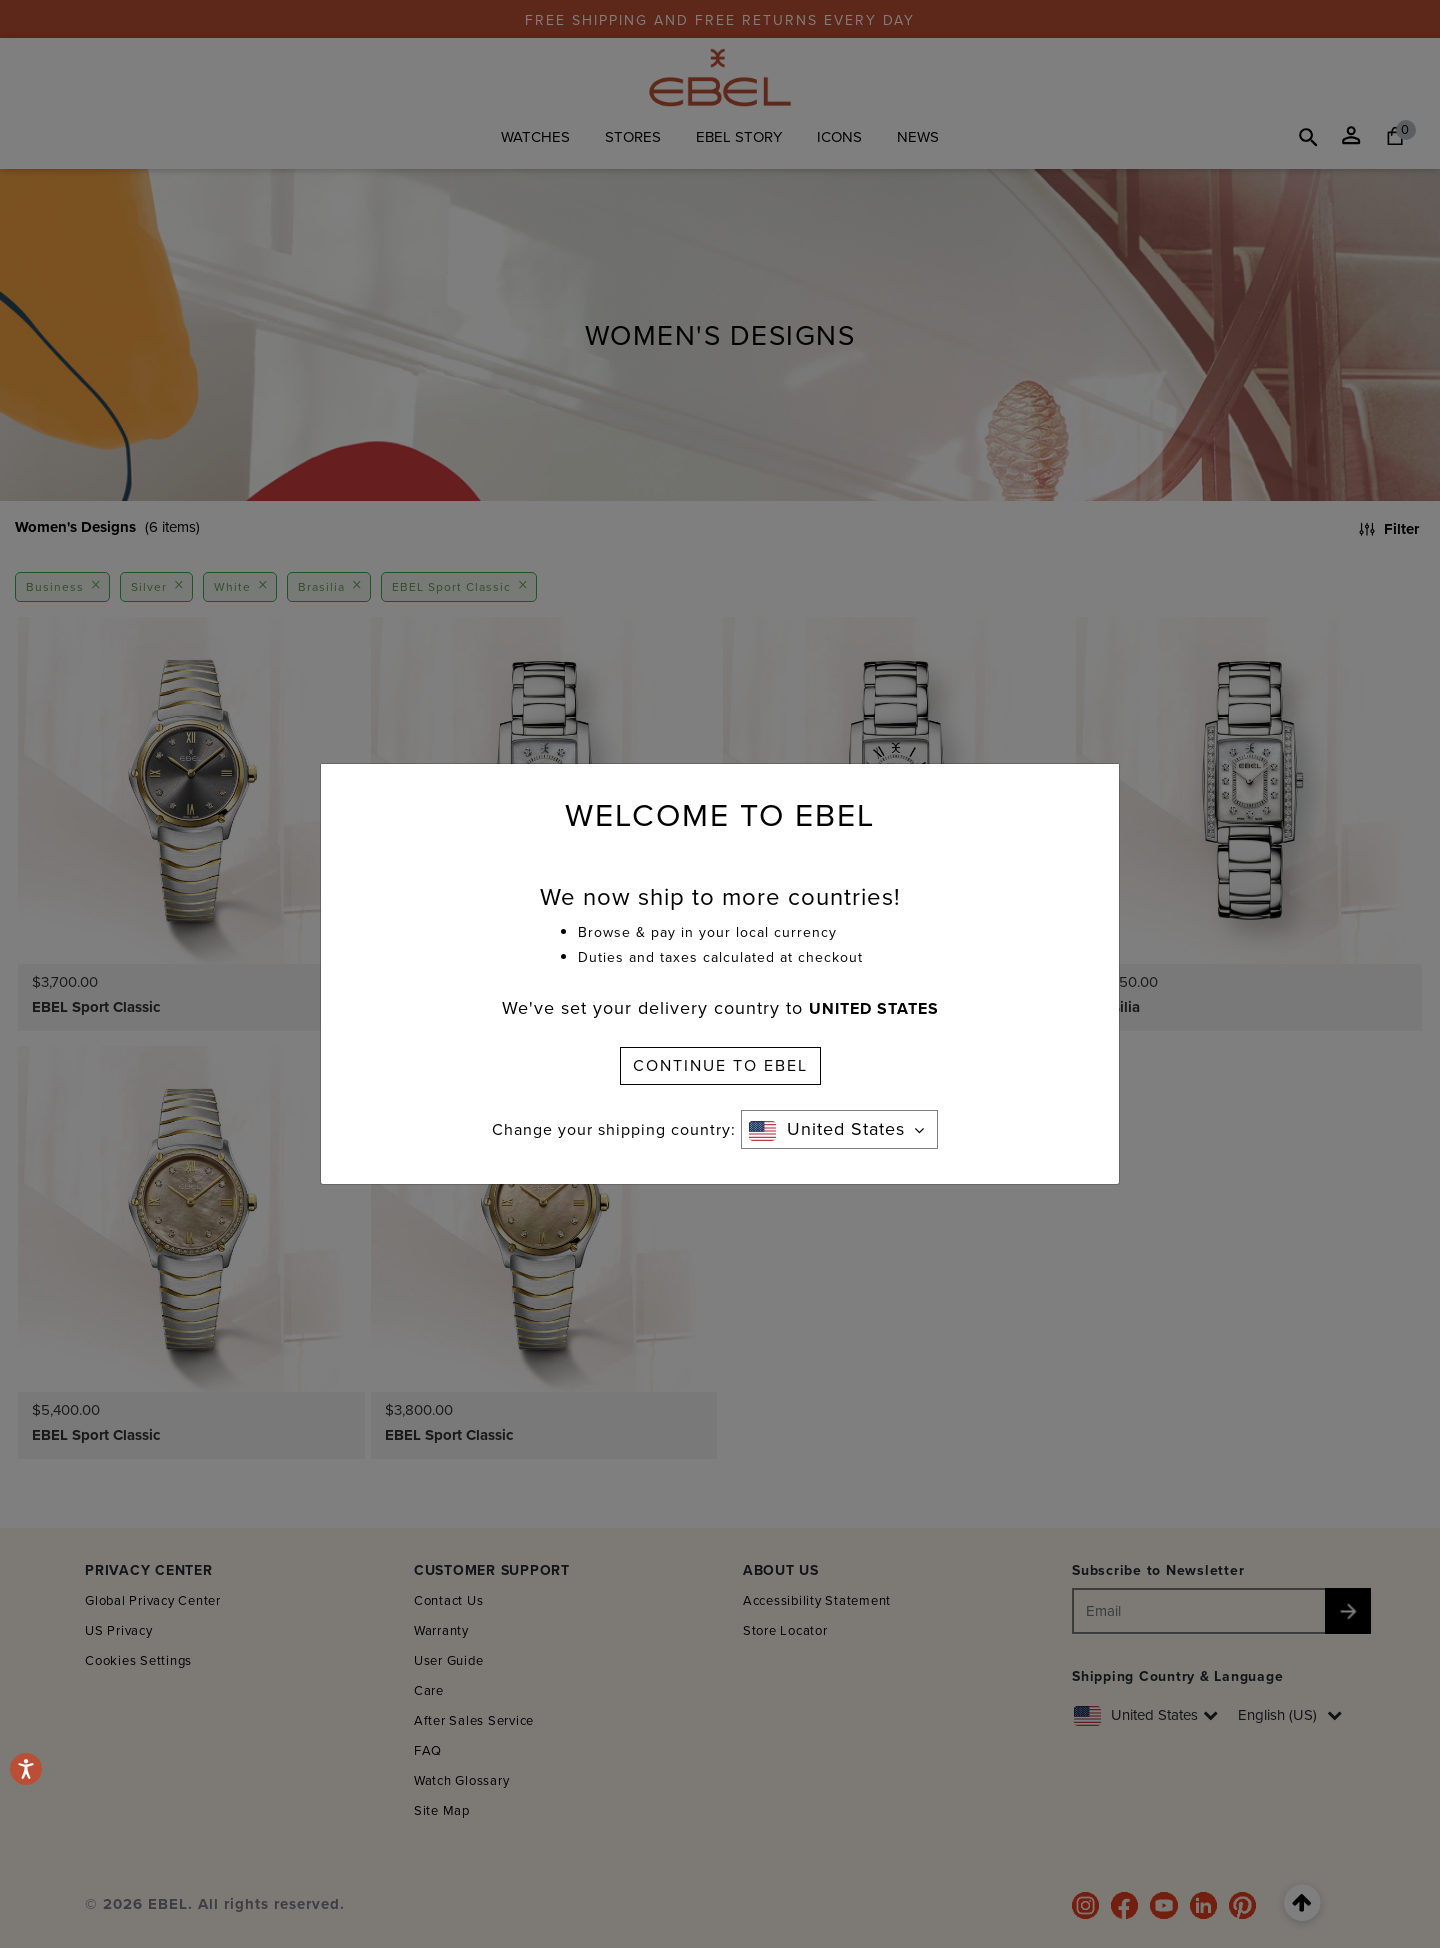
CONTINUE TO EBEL (720, 1065)
